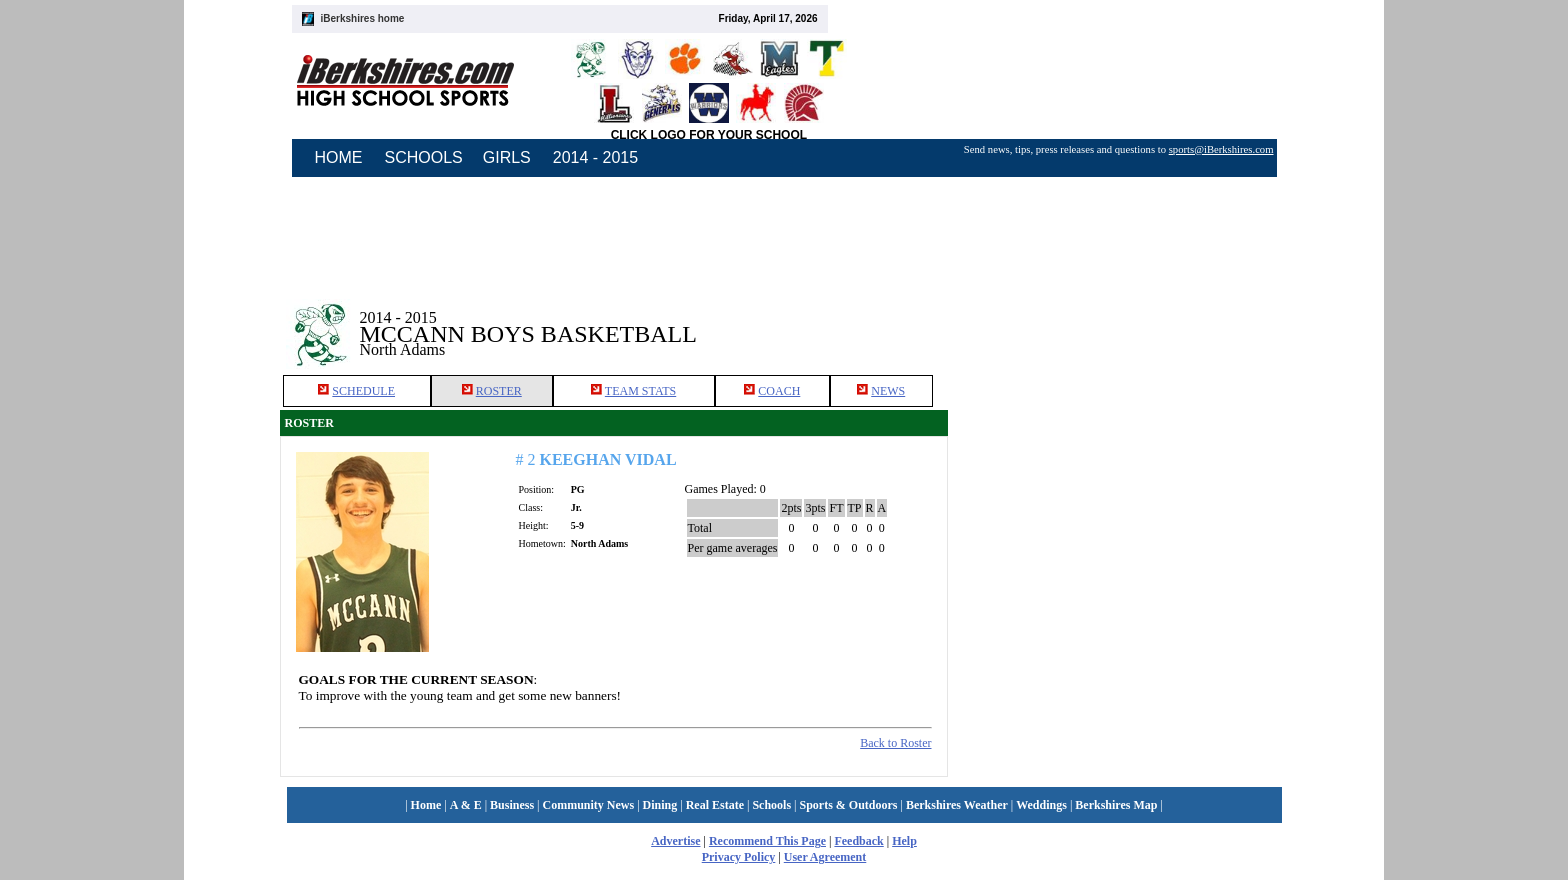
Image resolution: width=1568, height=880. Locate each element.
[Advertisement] (1118, 319)
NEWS (888, 391)
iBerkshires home (363, 18)
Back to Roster (895, 743)
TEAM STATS (640, 391)
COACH (779, 391)
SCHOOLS (424, 157)
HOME (339, 157)
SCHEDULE (363, 391)
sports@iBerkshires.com (1221, 149)
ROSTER (499, 391)
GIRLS (507, 157)
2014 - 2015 (595, 157)
